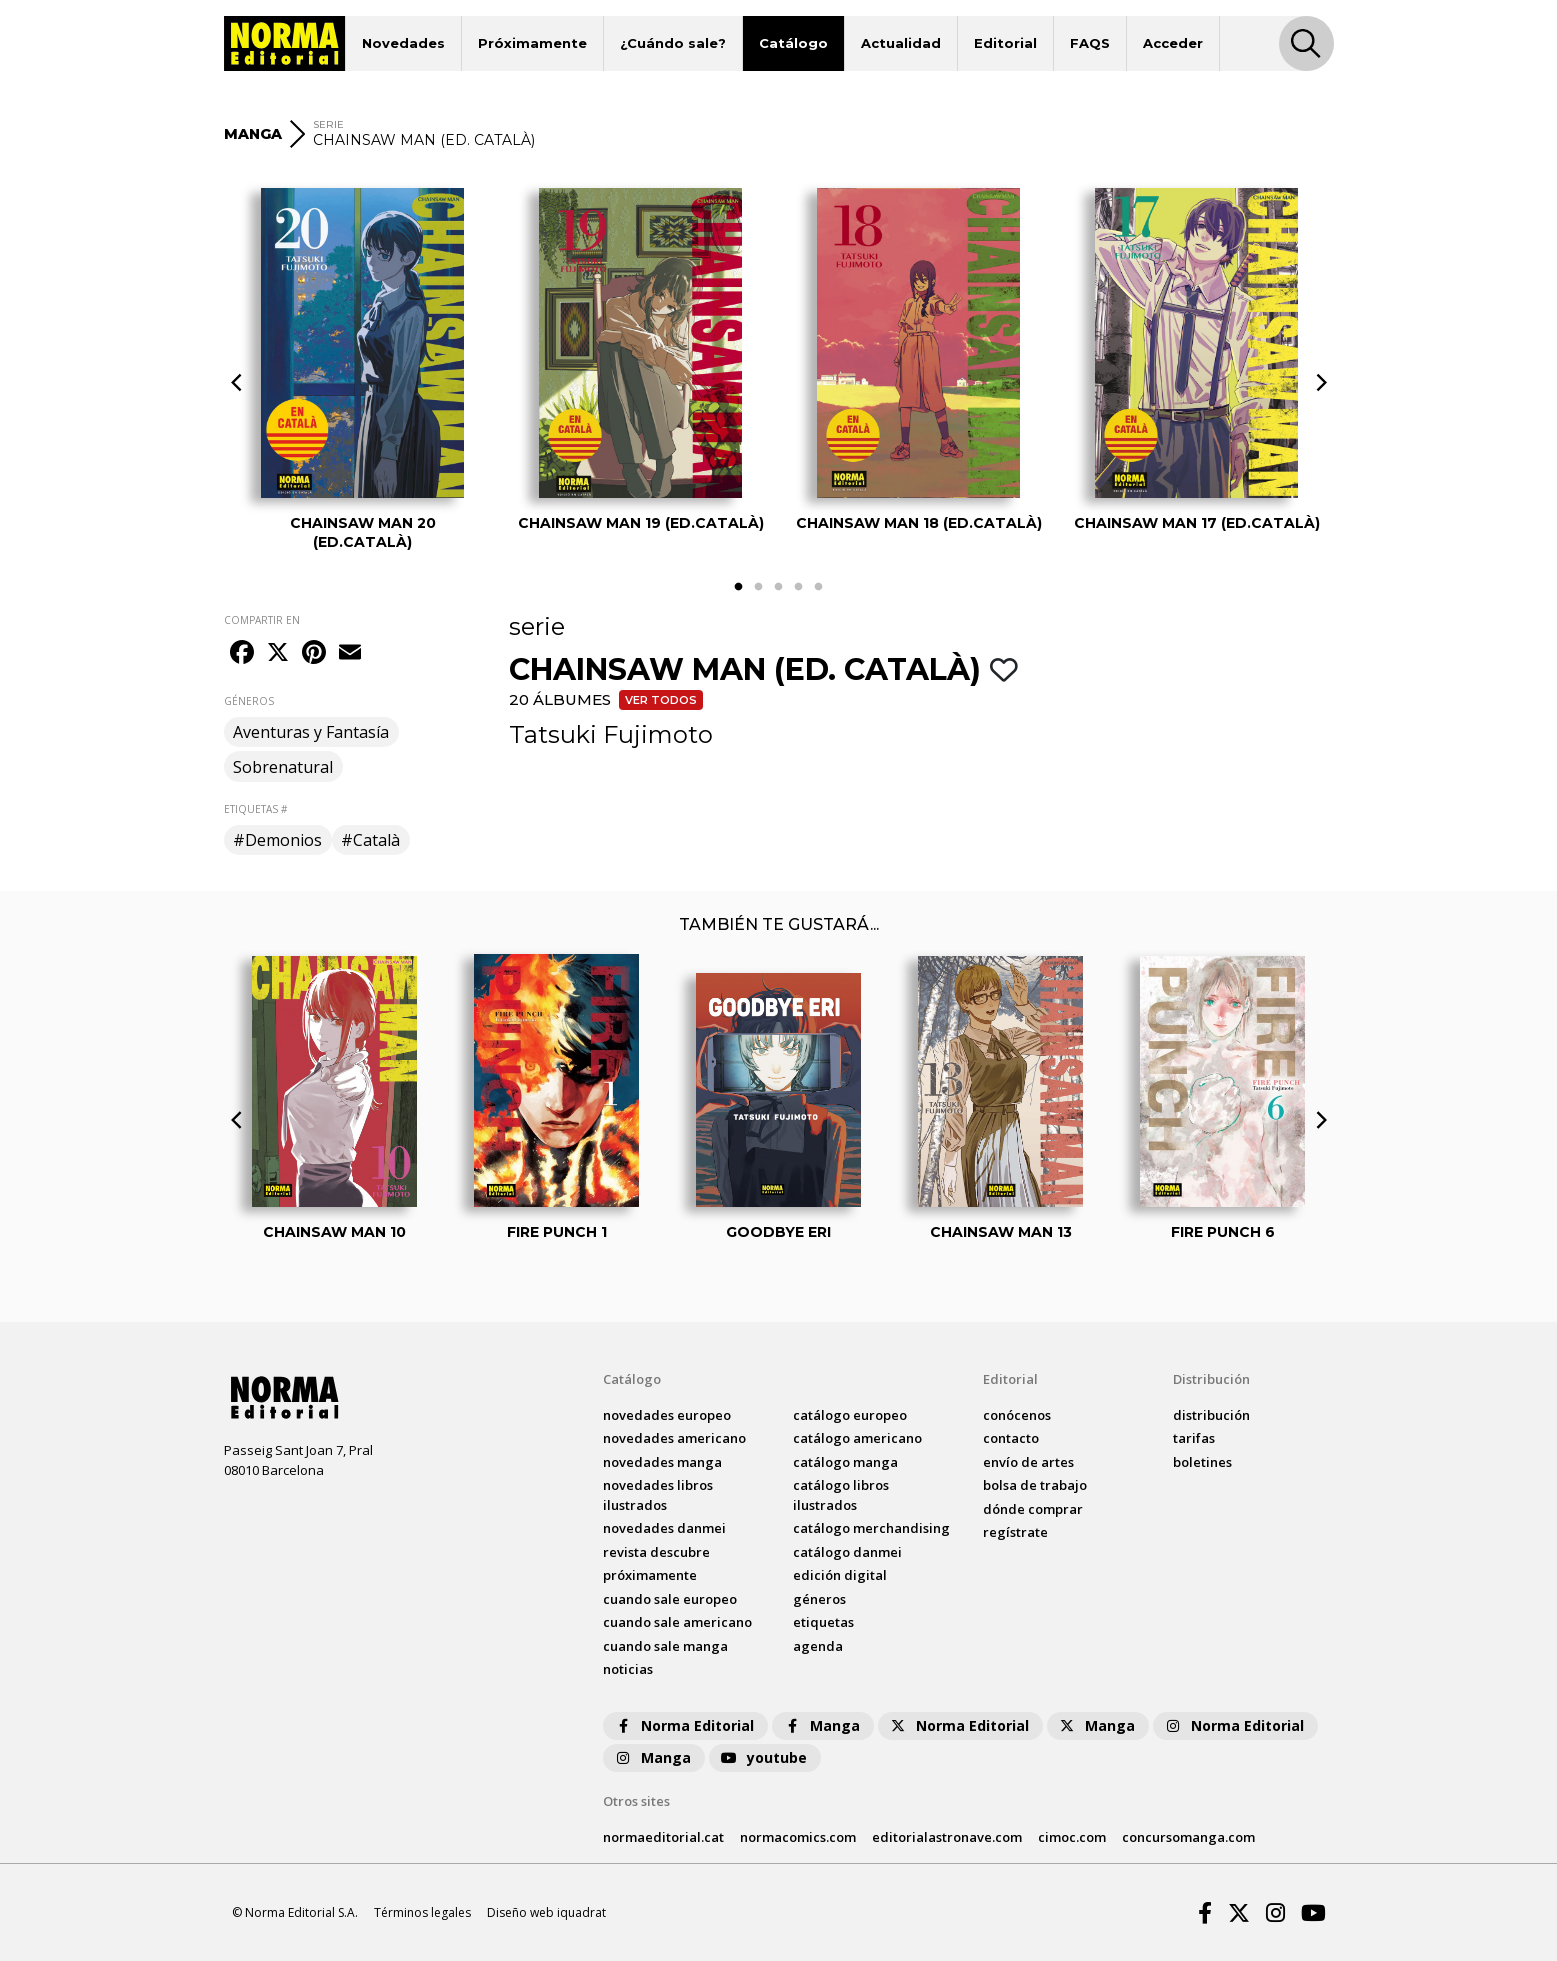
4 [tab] (799, 587)
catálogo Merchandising (871, 1528)
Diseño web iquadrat (546, 1912)
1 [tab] (739, 587)
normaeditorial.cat (663, 1837)
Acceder (1173, 43)
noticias (628, 1669)
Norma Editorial (683, 1725)
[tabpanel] (363, 368)
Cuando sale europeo (670, 1599)
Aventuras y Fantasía (311, 732)
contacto (1011, 1438)
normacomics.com (798, 1837)
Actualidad (901, 43)
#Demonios (277, 840)
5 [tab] (819, 587)
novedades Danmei (664, 1528)
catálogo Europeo (850, 1415)
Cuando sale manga (665, 1646)
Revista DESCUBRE (656, 1552)
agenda (818, 1646)
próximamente (650, 1575)
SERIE (328, 124)
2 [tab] (759, 587)
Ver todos (661, 700)
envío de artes (1028, 1462)
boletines (1202, 1462)
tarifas (1194, 1438)
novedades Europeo (667, 1415)
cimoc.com (1072, 1837)
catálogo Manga (845, 1462)
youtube (763, 1757)
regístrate (1015, 1532)
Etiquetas (823, 1622)
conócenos (1017, 1415)
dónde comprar (1033, 1509)
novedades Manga (662, 1462)
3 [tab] (779, 587)
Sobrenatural (283, 767)
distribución (1211, 1415)
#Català (370, 840)
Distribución (1211, 1379)
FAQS (1090, 43)
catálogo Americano (857, 1438)
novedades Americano (674, 1438)
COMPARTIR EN (262, 620)
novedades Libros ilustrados (658, 1495)
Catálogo (793, 43)
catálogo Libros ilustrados (841, 1495)
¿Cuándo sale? (673, 43)
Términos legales (422, 1912)
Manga (821, 1725)
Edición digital (840, 1575)
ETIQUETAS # (255, 809)
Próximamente (532, 43)
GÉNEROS (249, 701)
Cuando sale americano (677, 1622)
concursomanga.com (1188, 1837)
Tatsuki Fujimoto (611, 734)
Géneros (819, 1599)
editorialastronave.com (947, 1837)
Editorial (1005, 43)
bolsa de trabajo (1035, 1485)
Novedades (403, 43)
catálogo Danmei (847, 1552)
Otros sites (636, 1801)
